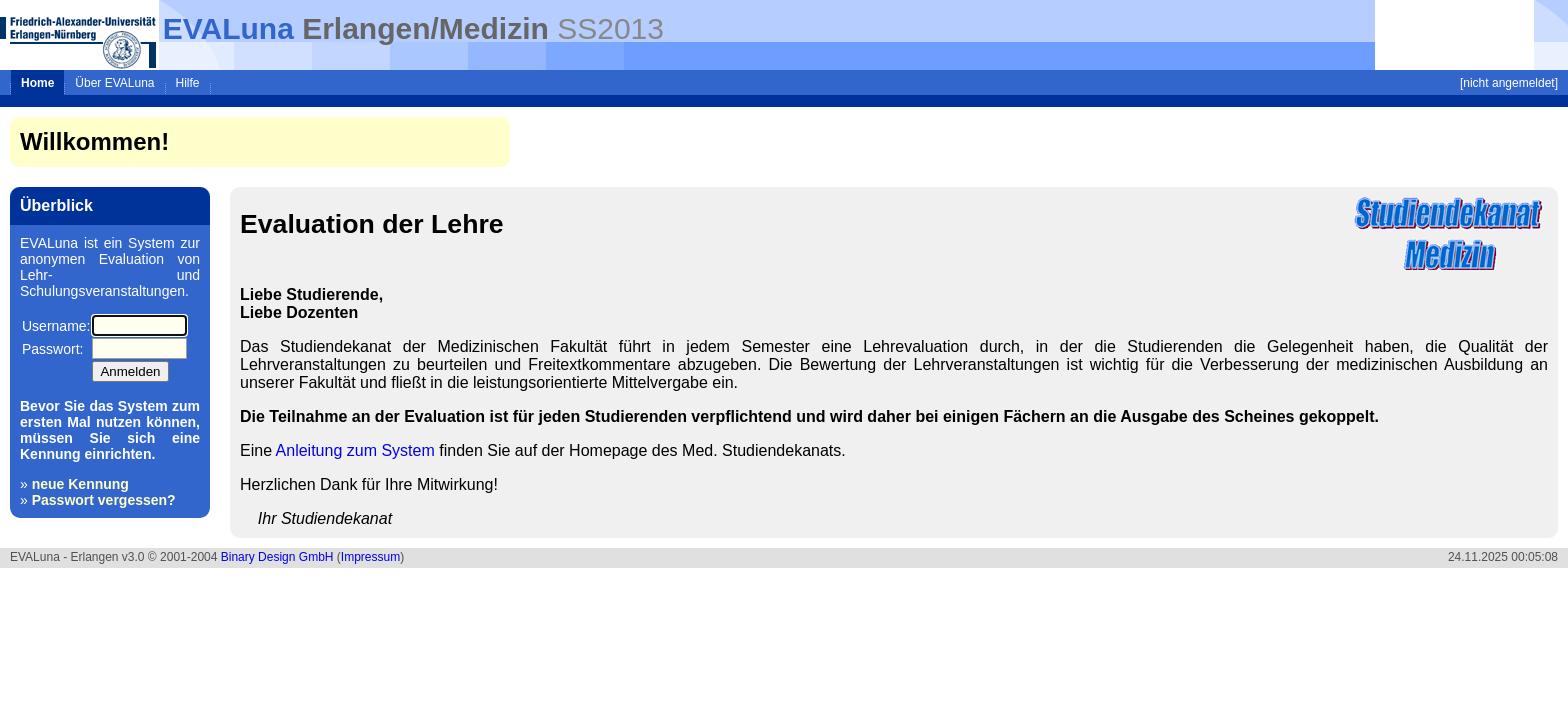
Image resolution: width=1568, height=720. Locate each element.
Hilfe (188, 83)
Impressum (370, 557)
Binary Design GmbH (277, 557)
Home (37, 83)
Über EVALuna (114, 83)
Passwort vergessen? (104, 500)
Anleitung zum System (355, 450)
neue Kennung (80, 484)
